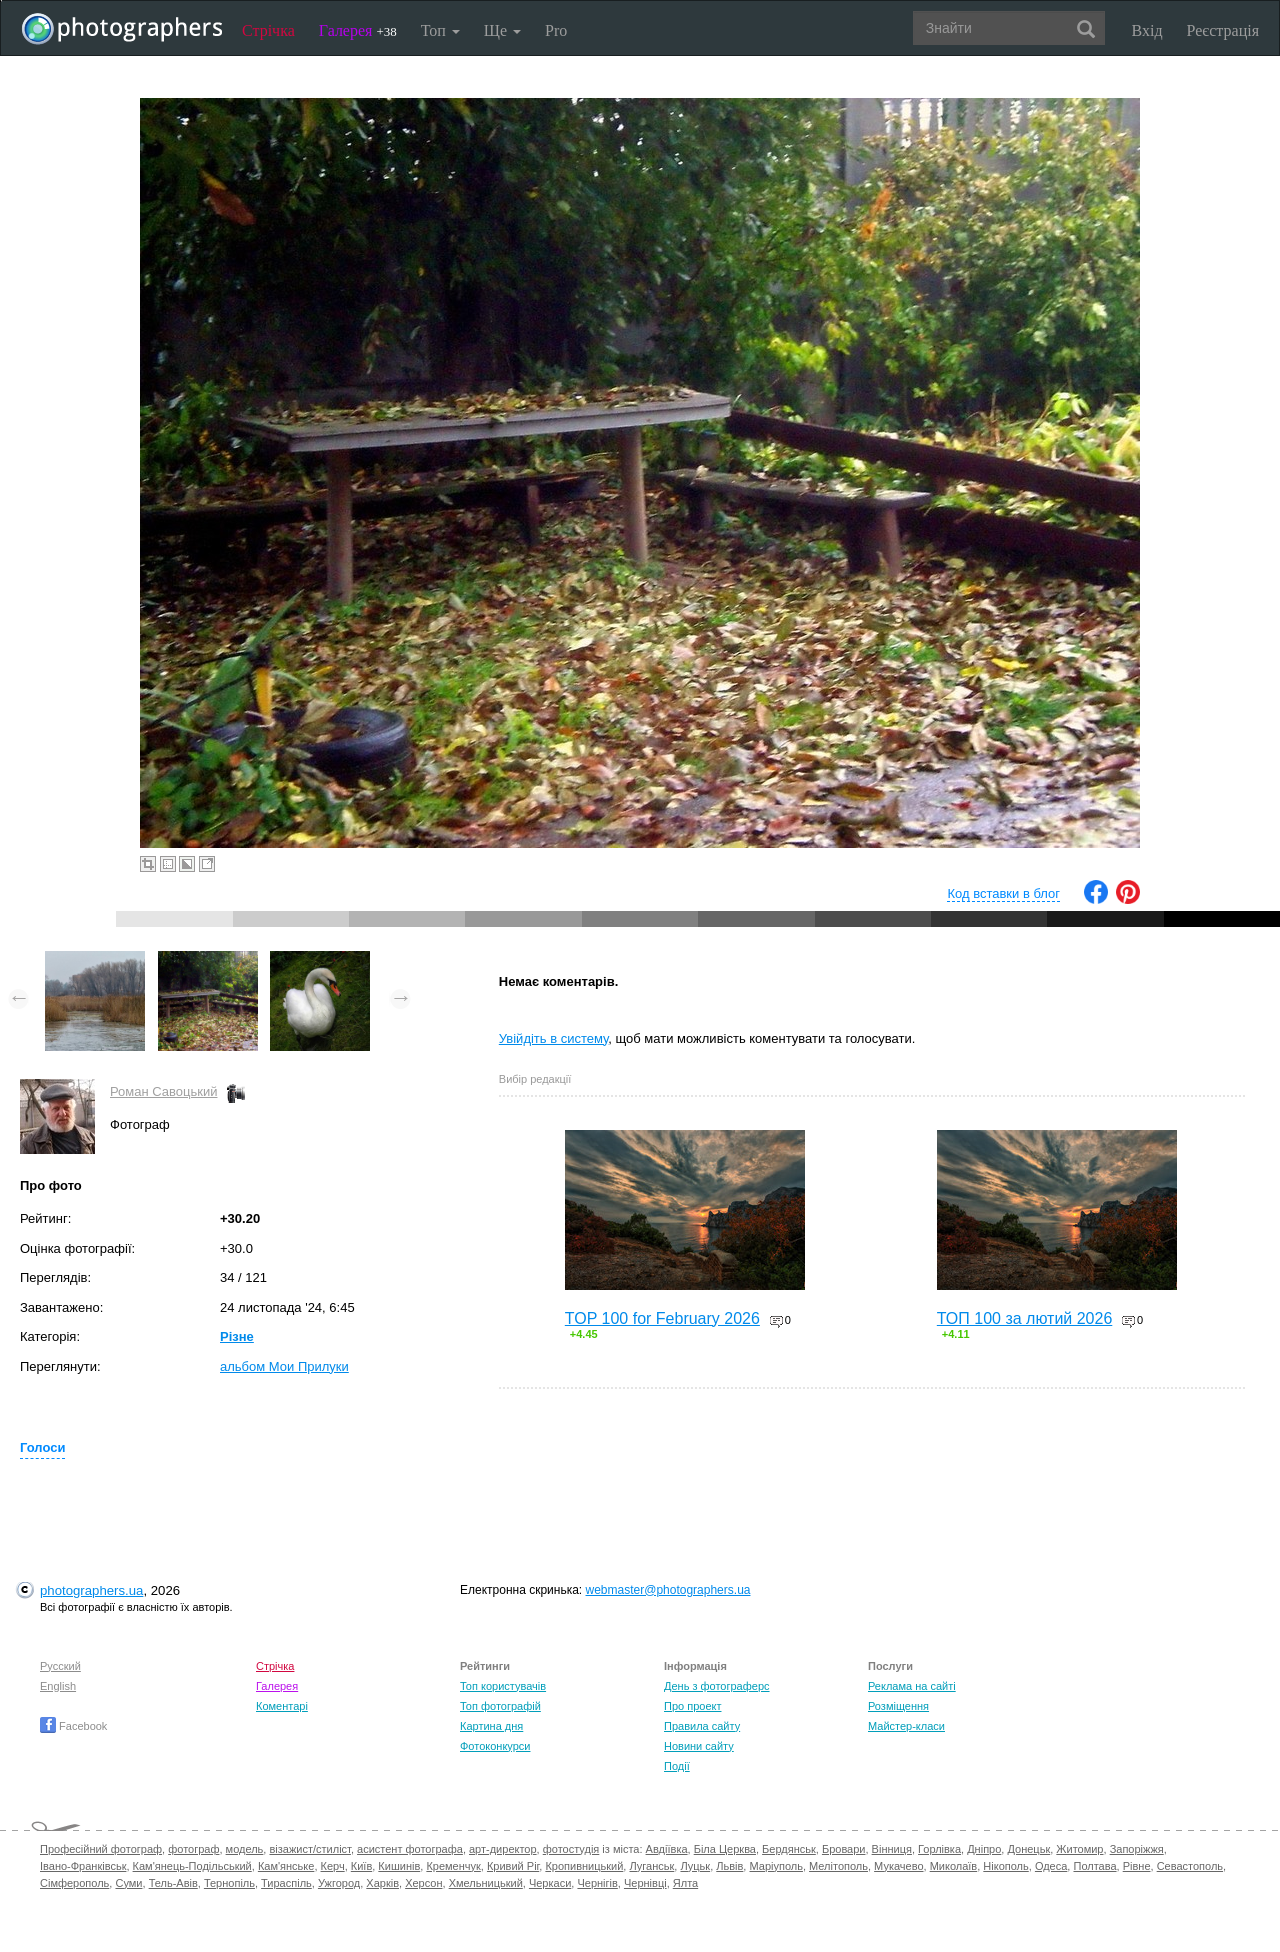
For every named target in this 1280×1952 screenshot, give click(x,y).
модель (245, 1849)
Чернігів (597, 1883)
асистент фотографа (410, 1849)
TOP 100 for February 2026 (662, 1318)
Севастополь (1190, 1866)
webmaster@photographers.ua (668, 1590)
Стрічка (268, 30)
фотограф (193, 1849)
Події (677, 1766)
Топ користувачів (503, 1686)
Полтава (1094, 1866)
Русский (60, 1666)
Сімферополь (74, 1883)
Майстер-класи (906, 1726)
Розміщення (898, 1706)
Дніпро (984, 1849)
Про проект (692, 1706)
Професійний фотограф (101, 1849)
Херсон (423, 1883)
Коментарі (282, 1706)
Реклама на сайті (912, 1686)
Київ (361, 1866)
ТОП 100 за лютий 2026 (1025, 1318)
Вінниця (892, 1849)
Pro (556, 30)
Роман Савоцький (163, 1091)
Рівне (1137, 1866)
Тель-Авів (173, 1883)
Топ (440, 30)
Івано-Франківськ (83, 1866)
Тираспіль (286, 1883)
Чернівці (645, 1883)
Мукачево (898, 1866)
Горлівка (939, 1849)
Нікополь (1005, 1866)
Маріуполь (775, 1866)
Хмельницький (486, 1883)
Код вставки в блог (1003, 893)
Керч (333, 1866)
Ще (502, 30)
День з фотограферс (717, 1686)
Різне (237, 1336)
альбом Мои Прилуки (284, 1366)
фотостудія (571, 1849)
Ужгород (339, 1883)
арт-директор (503, 1849)
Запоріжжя (1137, 1849)
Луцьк (695, 1866)
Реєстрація (1223, 30)
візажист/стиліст (309, 1849)
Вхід (1147, 30)
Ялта (685, 1883)
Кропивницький (584, 1866)
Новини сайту (699, 1746)
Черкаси (550, 1883)
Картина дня (491, 1726)
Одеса (1051, 1866)
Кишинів (399, 1866)
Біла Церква (725, 1849)
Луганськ (651, 1866)
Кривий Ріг (513, 1866)
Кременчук (453, 1866)
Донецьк (1028, 1849)
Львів (729, 1866)
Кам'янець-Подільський (192, 1866)
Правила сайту (702, 1726)
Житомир (1079, 1849)
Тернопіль (229, 1883)
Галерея (358, 30)
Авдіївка (667, 1849)
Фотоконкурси (495, 1746)
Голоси (42, 1447)
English (58, 1686)
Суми (128, 1883)
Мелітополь (838, 1866)
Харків (382, 1883)
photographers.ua (91, 1590)
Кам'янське (286, 1866)
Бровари (844, 1849)
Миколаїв (954, 1866)
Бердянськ (789, 1849)
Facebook (73, 1726)
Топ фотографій (500, 1706)
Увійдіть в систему (554, 1038)
